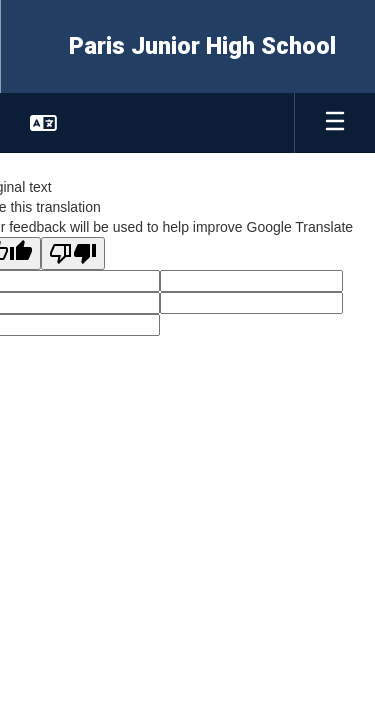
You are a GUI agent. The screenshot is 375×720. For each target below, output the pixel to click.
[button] (43, 123)
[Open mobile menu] (335, 123)
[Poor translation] (73, 253)
